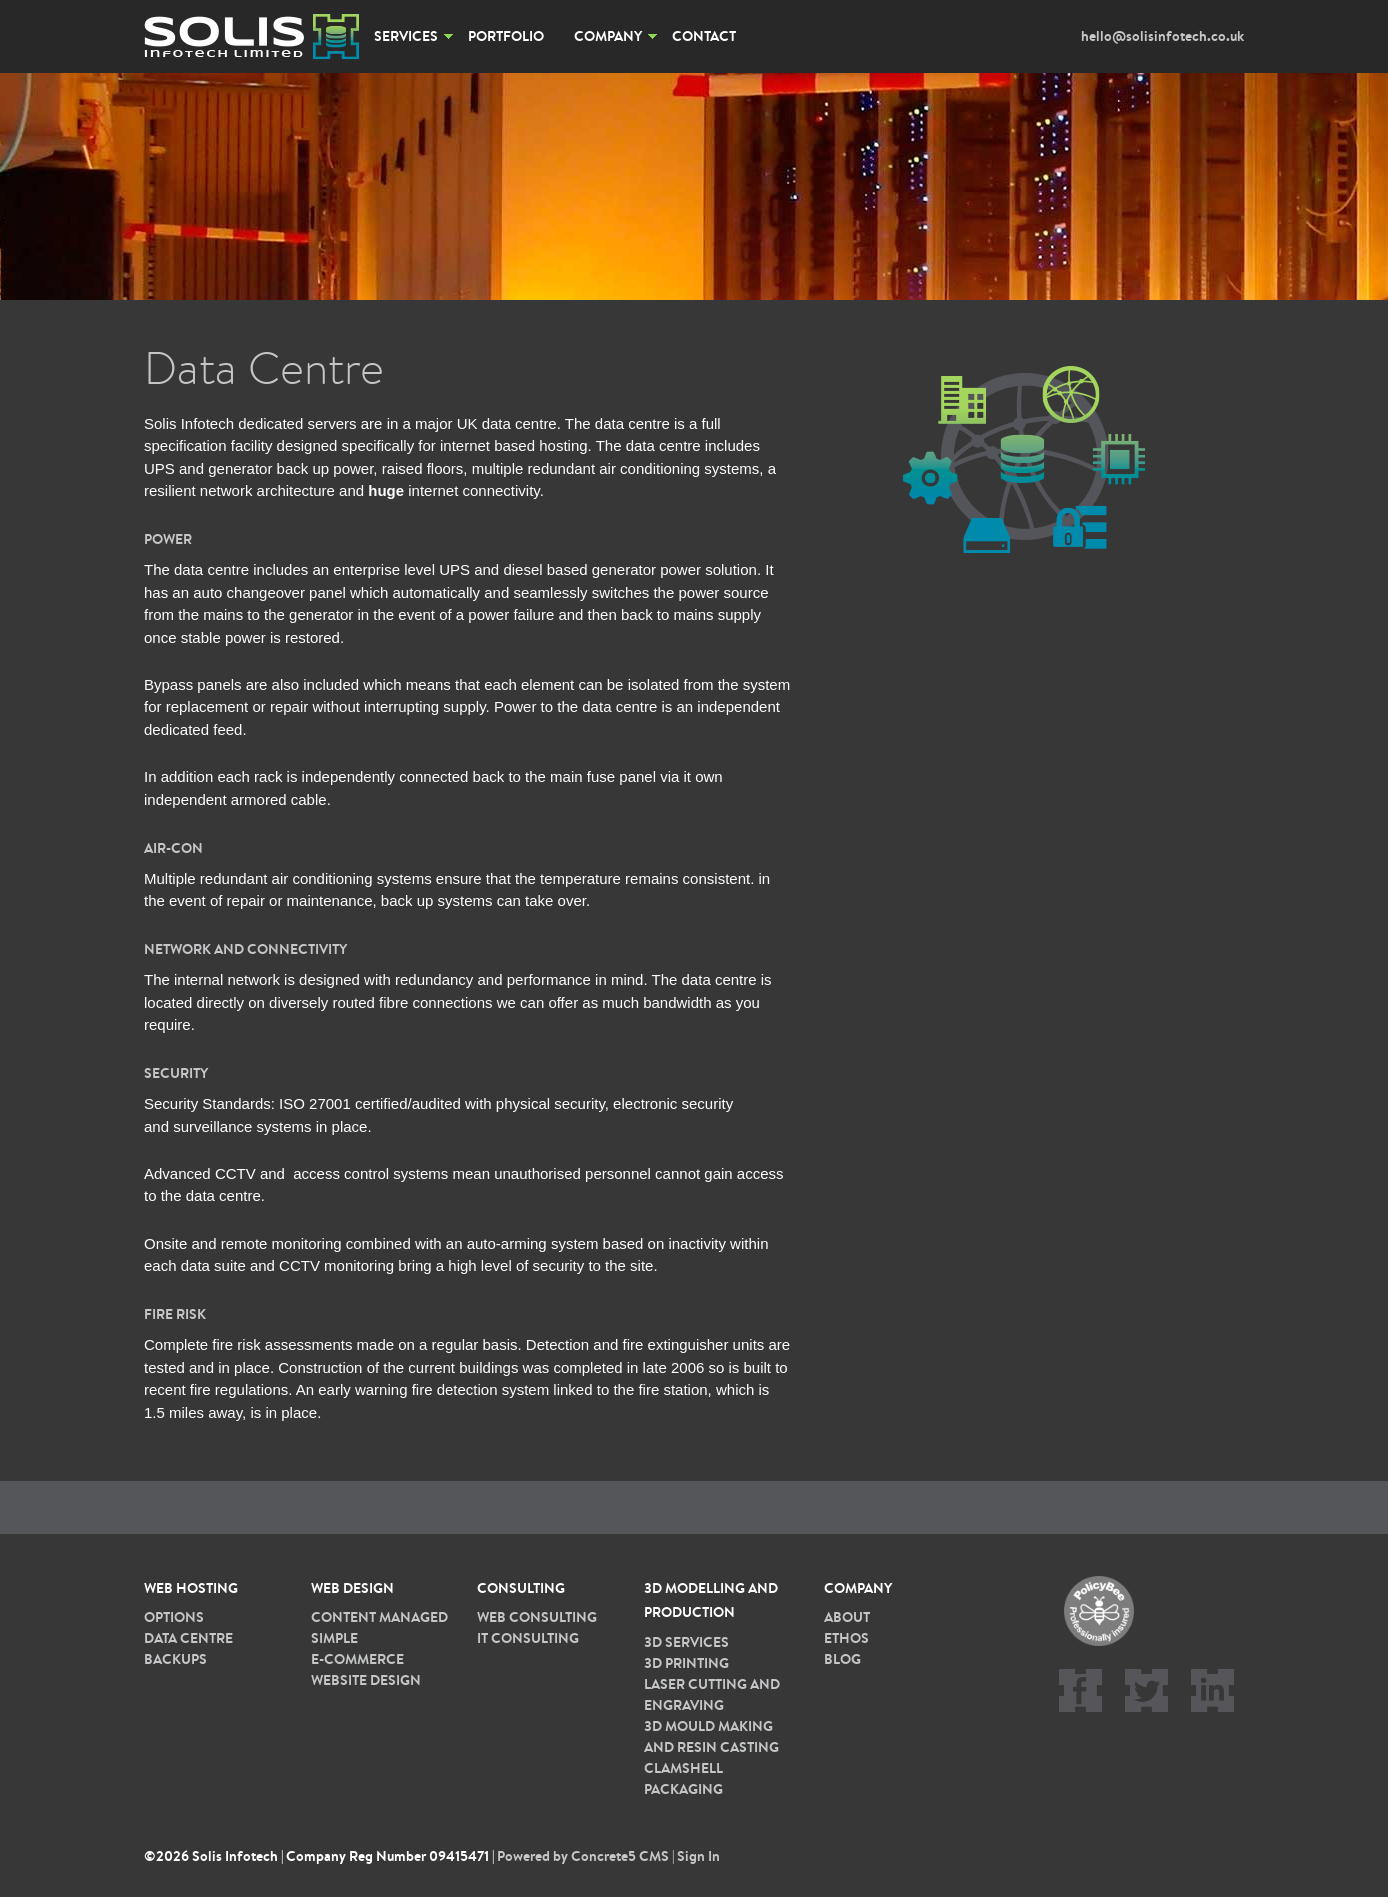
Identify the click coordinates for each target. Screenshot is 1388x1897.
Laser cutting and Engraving (712, 1694)
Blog (842, 1659)
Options (174, 1617)
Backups (175, 1659)
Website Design (366, 1680)
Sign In (698, 1856)
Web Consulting (537, 1617)
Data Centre (188, 1638)
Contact (704, 36)
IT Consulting (528, 1638)
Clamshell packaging (683, 1778)
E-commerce (357, 1659)
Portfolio (506, 36)
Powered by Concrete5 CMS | (587, 1856)
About (847, 1617)
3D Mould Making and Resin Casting (711, 1736)
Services (406, 36)
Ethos (846, 1638)
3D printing (686, 1663)
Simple (334, 1638)
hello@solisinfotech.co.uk (1162, 36)
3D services (686, 1642)
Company (608, 36)
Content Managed (379, 1617)
